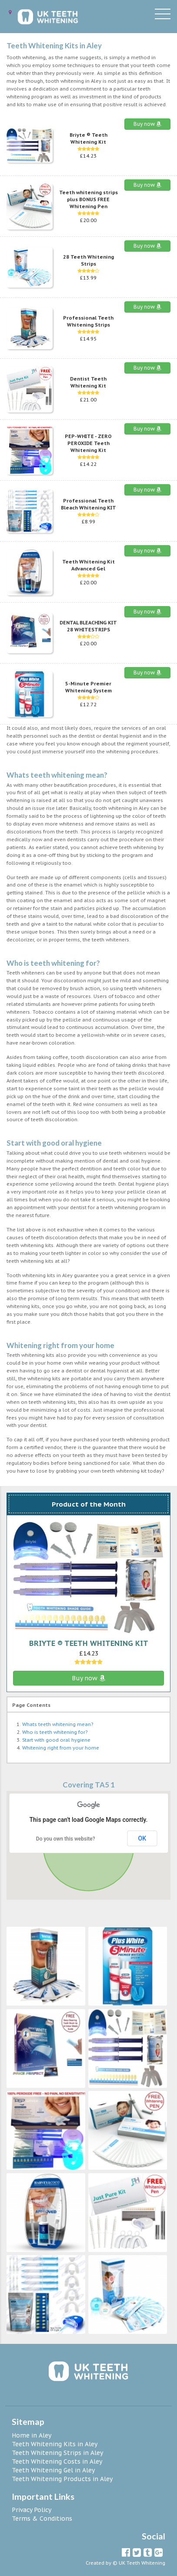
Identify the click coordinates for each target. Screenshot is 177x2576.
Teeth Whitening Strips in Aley (57, 2453)
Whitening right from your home (60, 1748)
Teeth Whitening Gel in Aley (53, 2470)
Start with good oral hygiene (56, 1740)
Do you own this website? (65, 1839)
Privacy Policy (31, 2510)
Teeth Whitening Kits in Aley (54, 2444)
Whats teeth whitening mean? (57, 1724)
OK (142, 1838)
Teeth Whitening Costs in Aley (57, 2461)
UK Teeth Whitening (142, 2563)
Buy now (147, 124)
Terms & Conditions (42, 2518)
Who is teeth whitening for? (54, 1732)
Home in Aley (31, 2435)
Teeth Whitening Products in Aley (62, 2479)
